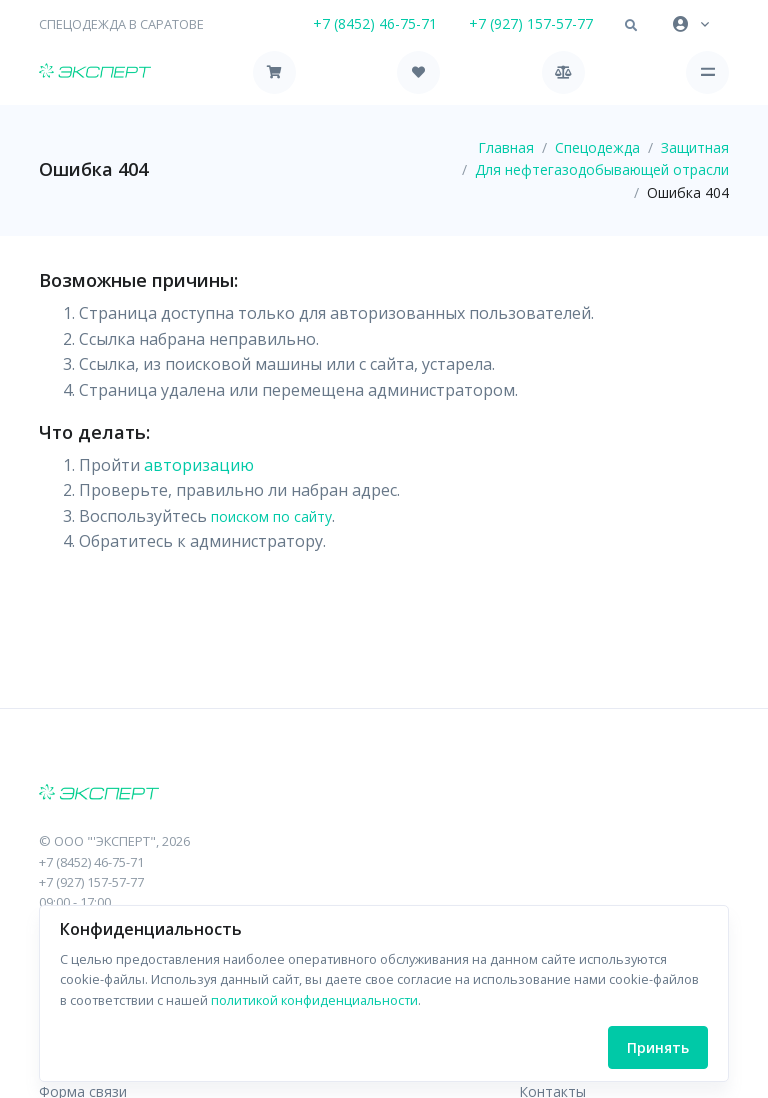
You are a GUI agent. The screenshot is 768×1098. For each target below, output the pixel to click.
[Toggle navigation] (707, 72)
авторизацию (199, 465)
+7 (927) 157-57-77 (531, 23)
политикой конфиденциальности (314, 1000)
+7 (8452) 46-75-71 (375, 23)
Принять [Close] (658, 1047)
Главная (506, 147)
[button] (631, 26)
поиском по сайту (271, 516)
